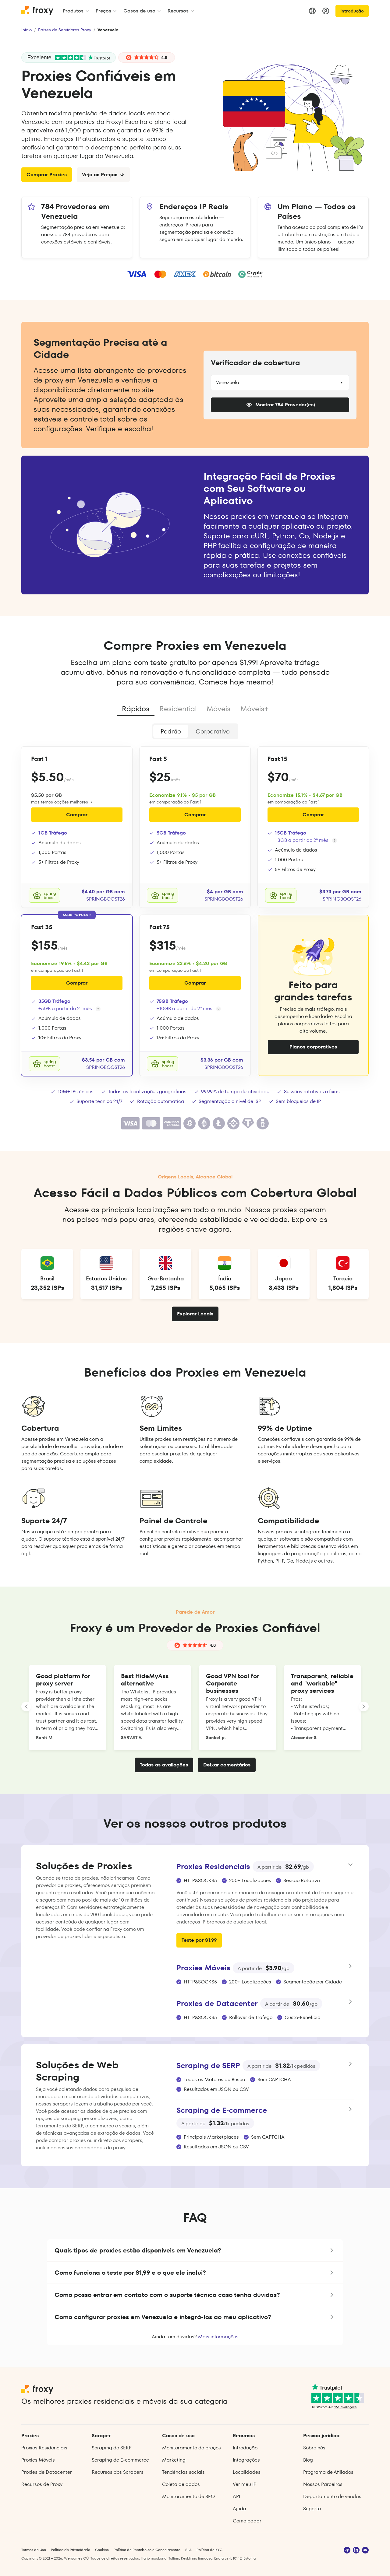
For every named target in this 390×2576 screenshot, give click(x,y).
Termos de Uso (33, 2549)
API (236, 2496)
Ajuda (239, 2508)
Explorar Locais (195, 1313)
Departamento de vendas (332, 2496)
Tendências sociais (183, 2472)
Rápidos (136, 709)
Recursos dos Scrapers (118, 2472)
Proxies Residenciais (44, 2447)
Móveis (219, 709)
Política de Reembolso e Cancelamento (147, 2549)
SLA (188, 2549)
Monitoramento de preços (191, 2447)
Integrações (246, 2459)
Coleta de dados (181, 2484)
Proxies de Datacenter (46, 2472)
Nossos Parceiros (322, 2484)
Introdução (352, 11)
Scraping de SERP (112, 2447)
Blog (308, 2459)
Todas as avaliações (164, 1764)
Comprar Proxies (47, 174)
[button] (195, 2250)
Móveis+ (254, 709)
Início (26, 30)
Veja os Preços (103, 174)
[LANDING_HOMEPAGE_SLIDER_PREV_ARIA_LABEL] (26, 1706)
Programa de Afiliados (328, 2472)
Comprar (76, 814)
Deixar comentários (226, 1764)
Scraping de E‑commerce (120, 2459)
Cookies (102, 2549)
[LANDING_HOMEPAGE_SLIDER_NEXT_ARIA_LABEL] (364, 1706)
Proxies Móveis (38, 2459)
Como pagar (247, 2520)
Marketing (174, 2459)
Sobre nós (314, 2447)
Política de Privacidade (70, 2549)
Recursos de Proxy (41, 2484)
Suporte (312, 2508)
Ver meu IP (244, 2484)
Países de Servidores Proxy (64, 30)
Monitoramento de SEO (188, 2496)
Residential (178, 709)
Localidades (247, 2472)
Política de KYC (209, 2549)
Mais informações (218, 2336)
